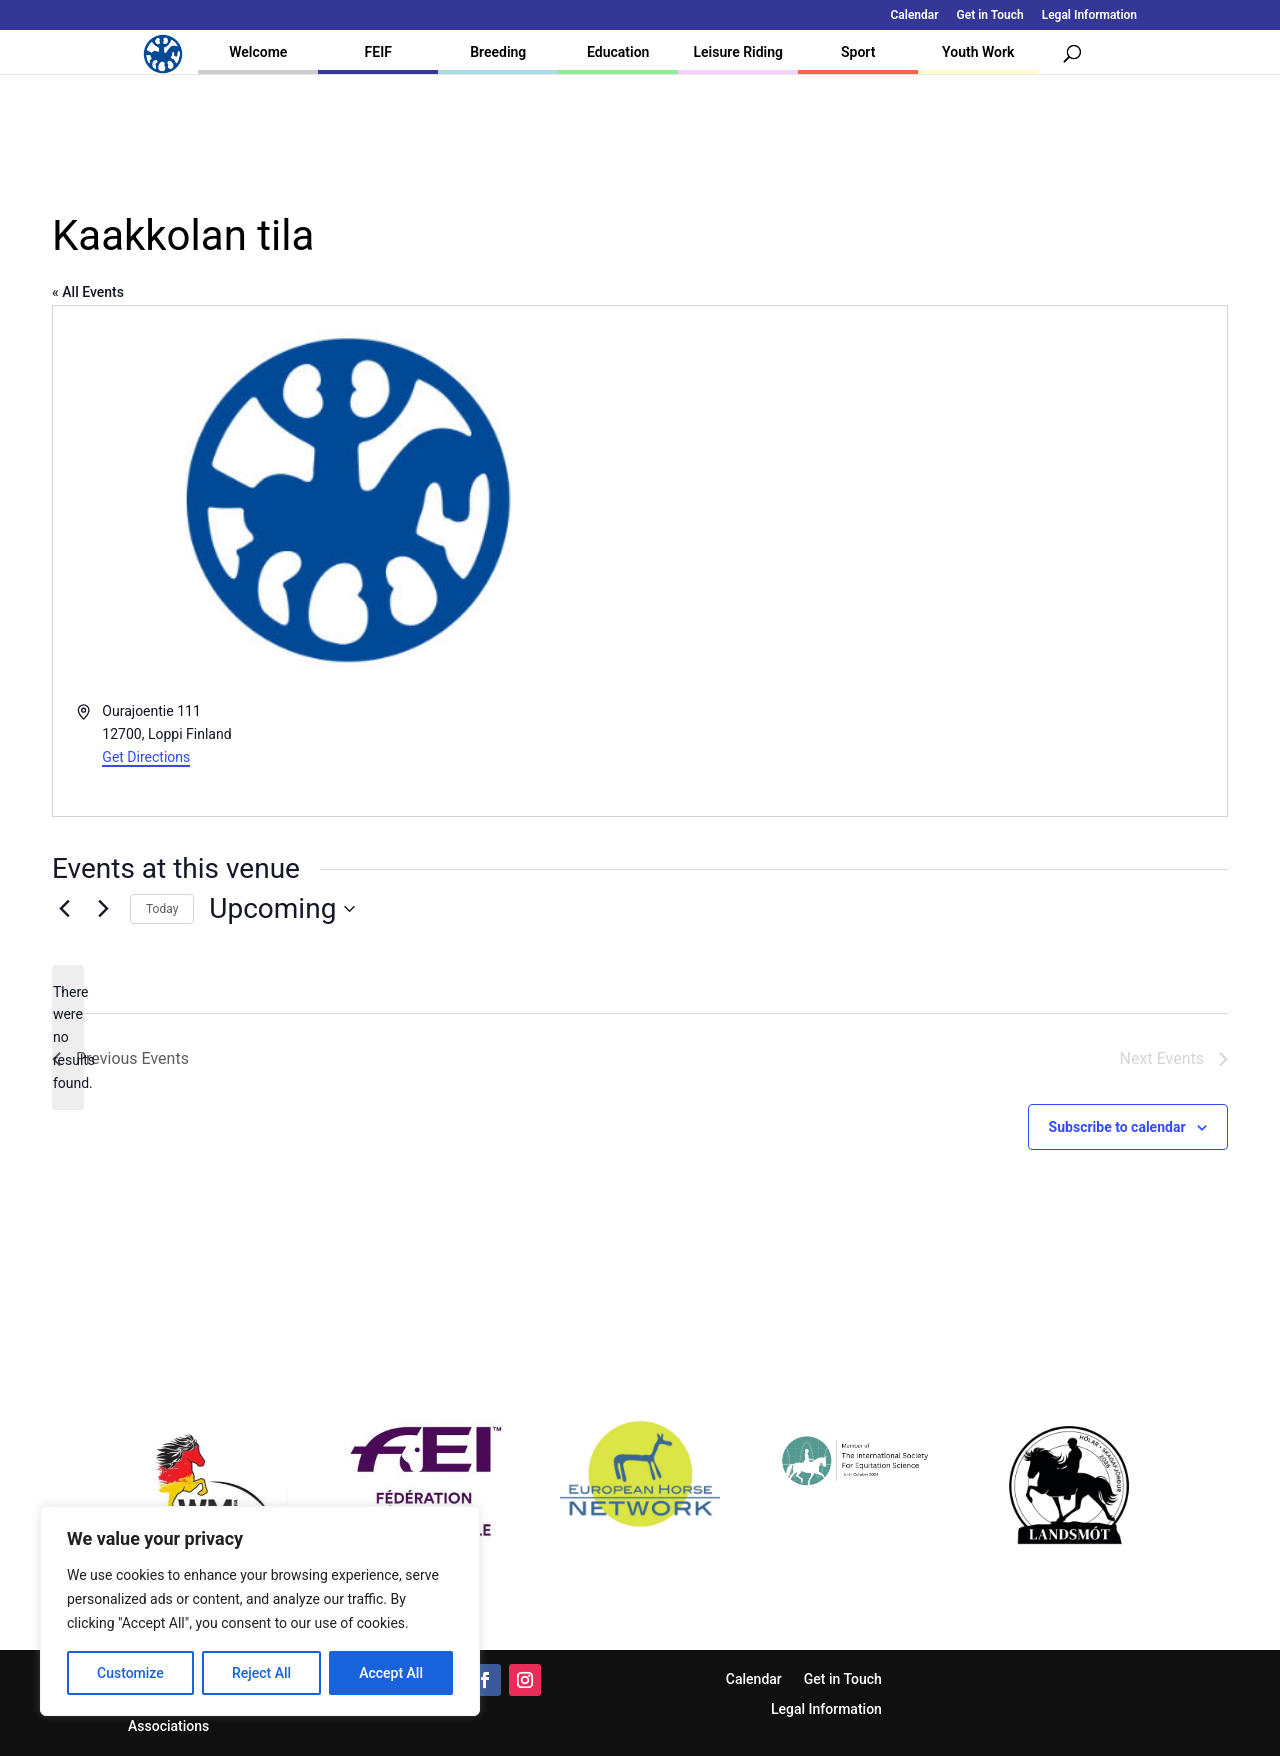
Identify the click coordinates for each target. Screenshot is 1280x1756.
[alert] (68, 1037)
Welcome (258, 52)
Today (162, 909)
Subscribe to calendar (1117, 1127)
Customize (130, 1673)
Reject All (261, 1673)
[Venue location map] (932, 561)
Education (618, 52)
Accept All (391, 1673)
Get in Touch (990, 15)
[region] (260, 1611)
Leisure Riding (738, 52)
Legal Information (1089, 15)
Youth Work (978, 52)
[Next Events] (103, 909)
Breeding (498, 52)
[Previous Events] (64, 909)
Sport (858, 52)
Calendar (915, 15)
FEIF (378, 52)
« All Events (88, 292)
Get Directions (146, 757)
